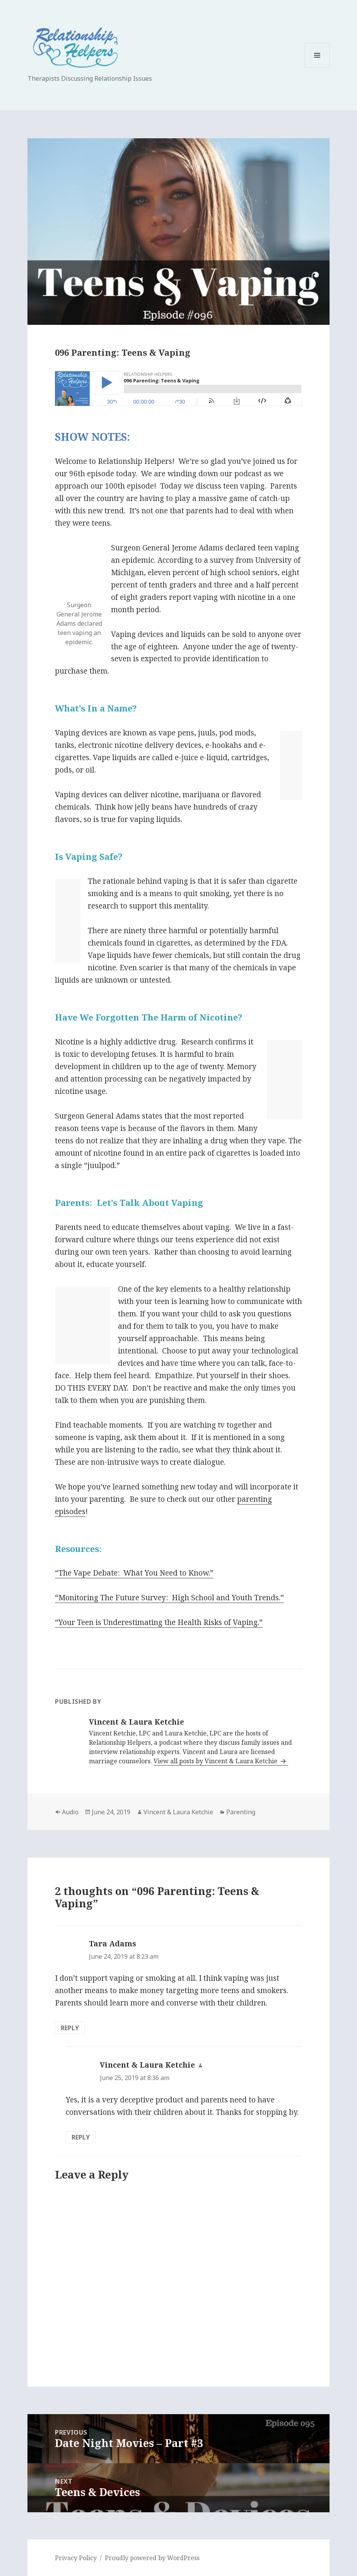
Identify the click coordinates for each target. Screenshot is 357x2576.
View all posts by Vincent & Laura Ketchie (216, 1761)
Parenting (240, 1812)
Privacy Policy (76, 2558)
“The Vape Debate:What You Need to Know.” (134, 1573)
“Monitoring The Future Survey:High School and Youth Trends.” (169, 1598)
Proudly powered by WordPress (152, 2558)
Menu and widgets (317, 67)
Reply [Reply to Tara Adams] (70, 2028)
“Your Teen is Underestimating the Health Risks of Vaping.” (159, 1622)
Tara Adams (112, 1944)
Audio (70, 1812)
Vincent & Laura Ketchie (178, 1812)
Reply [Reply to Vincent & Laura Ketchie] (81, 2137)
